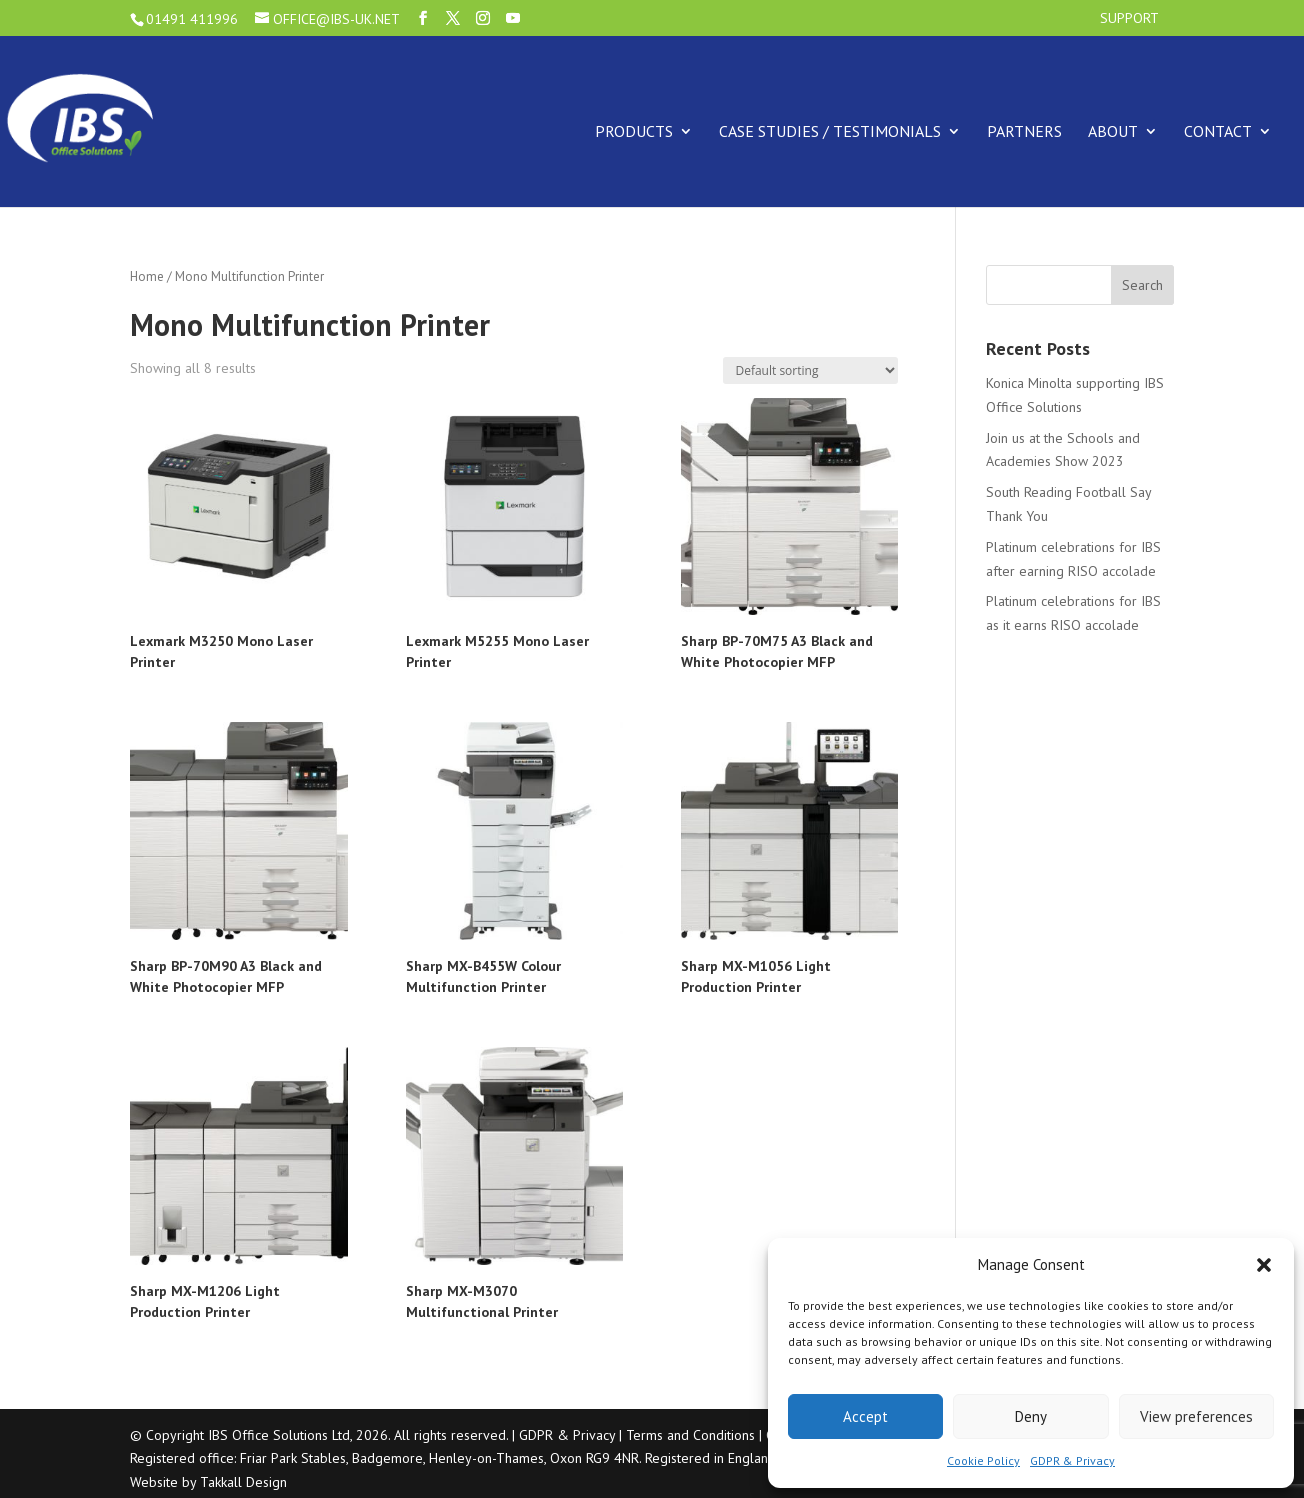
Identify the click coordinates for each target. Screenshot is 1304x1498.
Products (634, 131)
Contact (1218, 131)
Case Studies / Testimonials (830, 131)
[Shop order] (810, 370)
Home (147, 276)
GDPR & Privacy (1072, 1460)
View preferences (1196, 1416)
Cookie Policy (983, 1460)
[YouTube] (513, 18)
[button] (1264, 1265)
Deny (1031, 1416)
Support (1129, 19)
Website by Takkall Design (208, 1482)
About (1113, 131)
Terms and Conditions (690, 1435)
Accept (865, 1416)
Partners (1024, 131)
